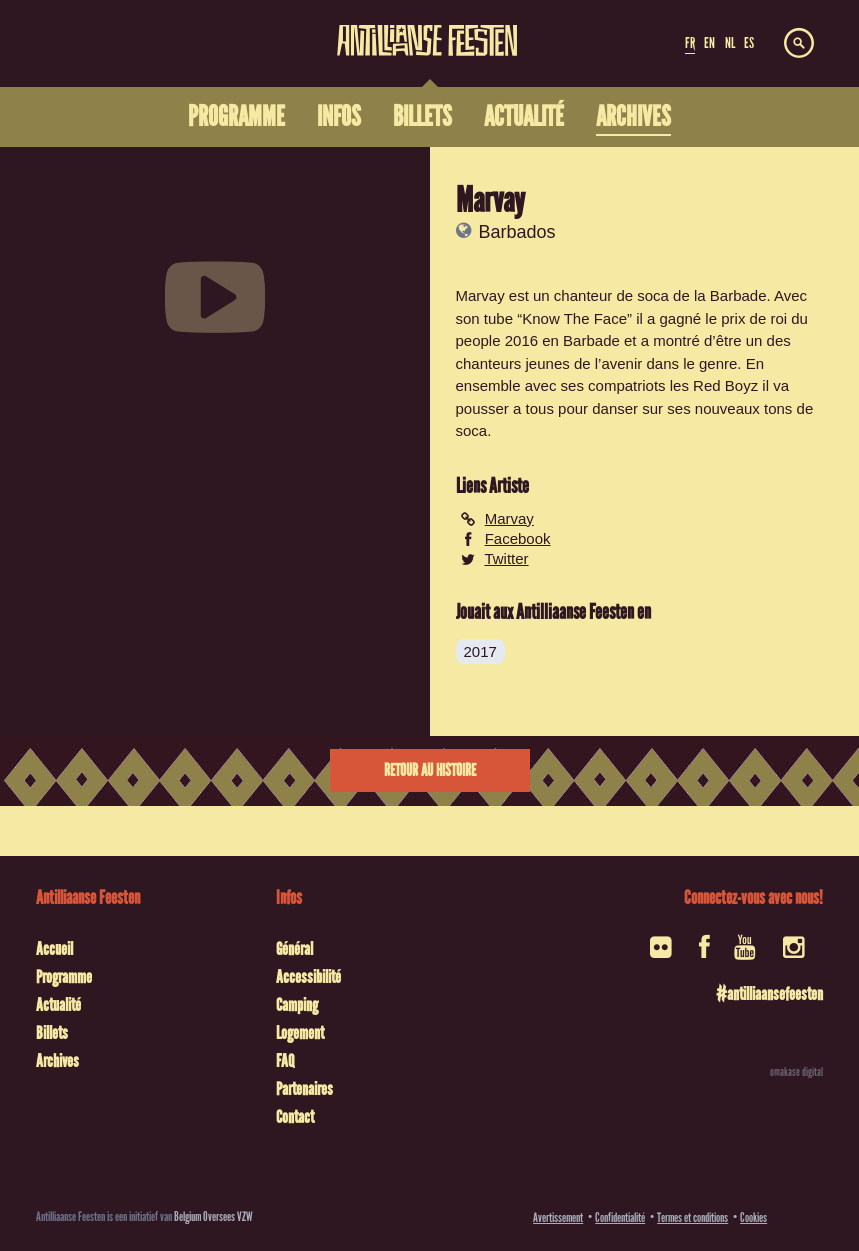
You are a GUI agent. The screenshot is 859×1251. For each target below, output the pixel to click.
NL (730, 43)
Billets (52, 1033)
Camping (297, 1005)
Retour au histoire (430, 770)
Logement (300, 1033)
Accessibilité (308, 977)
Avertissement (558, 1217)
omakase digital (796, 1072)
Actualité (58, 1005)
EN (709, 43)
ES (749, 43)
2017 (480, 651)
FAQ (285, 1061)
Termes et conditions (692, 1217)
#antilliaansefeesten (769, 994)
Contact (295, 1117)
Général (294, 949)
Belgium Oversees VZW (213, 1216)
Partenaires (304, 1089)
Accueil (54, 949)
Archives (57, 1061)
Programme (64, 977)
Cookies (753, 1217)
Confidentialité (620, 1217)
